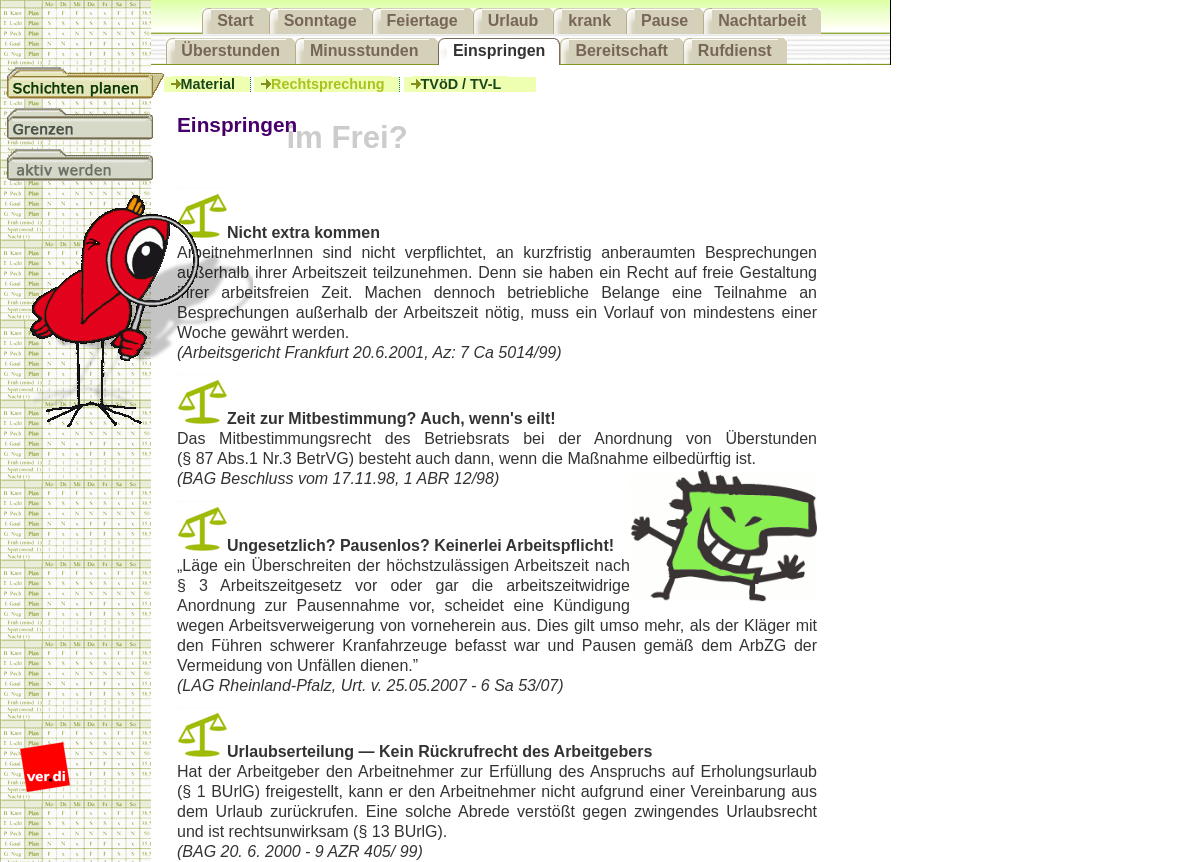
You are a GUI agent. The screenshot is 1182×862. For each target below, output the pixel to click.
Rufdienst (735, 50)
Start (235, 20)
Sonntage (320, 20)
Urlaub (513, 20)
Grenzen (86, 124)
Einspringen (499, 50)
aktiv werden (86, 165)
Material (207, 84)
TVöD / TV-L (460, 84)
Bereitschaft (621, 50)
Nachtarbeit (762, 20)
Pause (664, 20)
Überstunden (230, 50)
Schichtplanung (86, 83)
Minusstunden (366, 50)
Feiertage (422, 20)
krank (589, 20)
